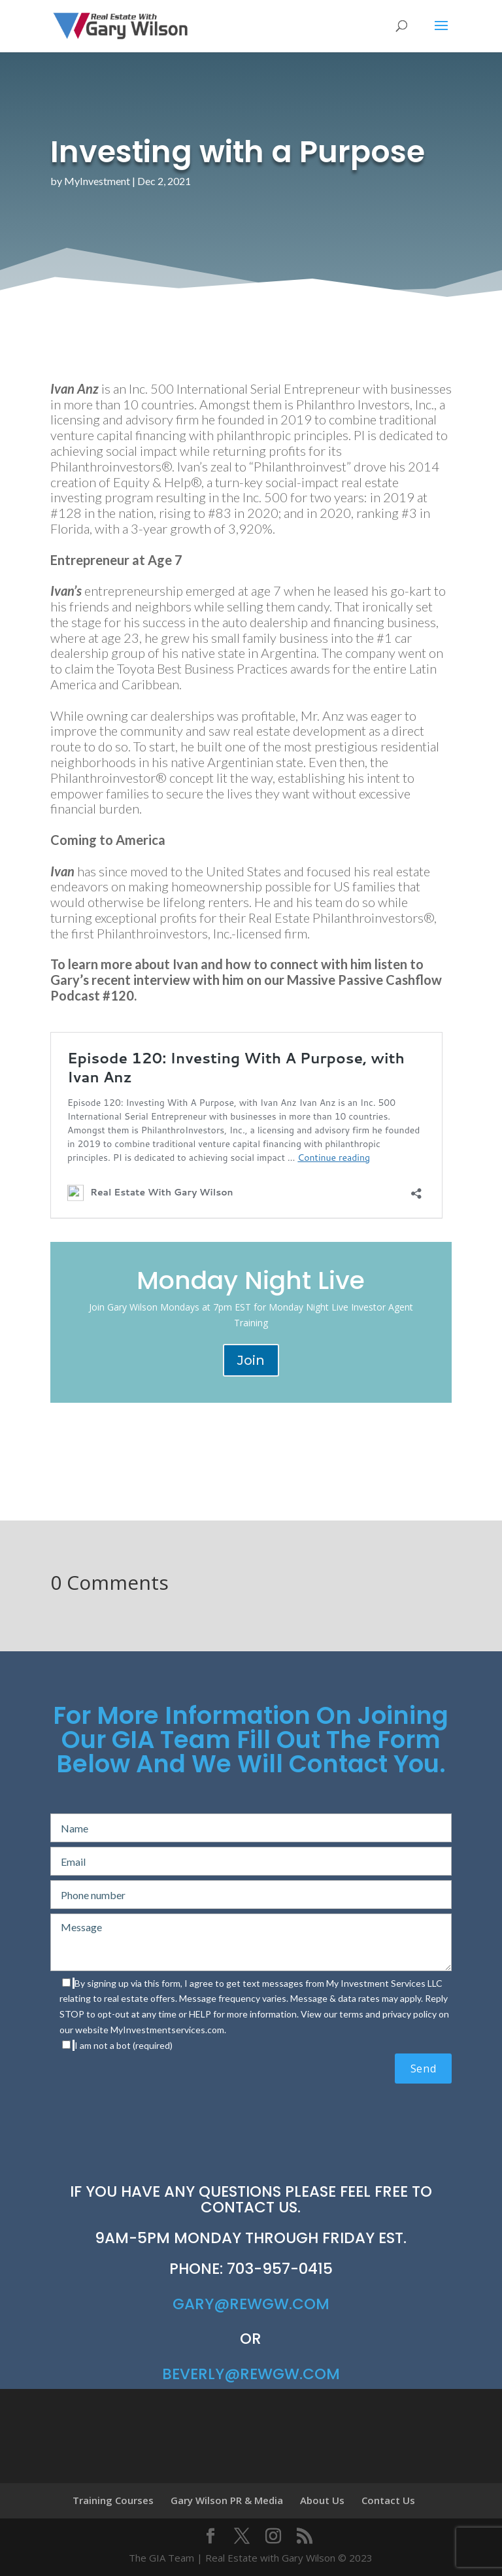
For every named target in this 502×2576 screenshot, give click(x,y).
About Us (322, 2500)
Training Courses (113, 2500)
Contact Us (388, 2500)
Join (251, 1360)
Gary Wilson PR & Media (227, 2500)
